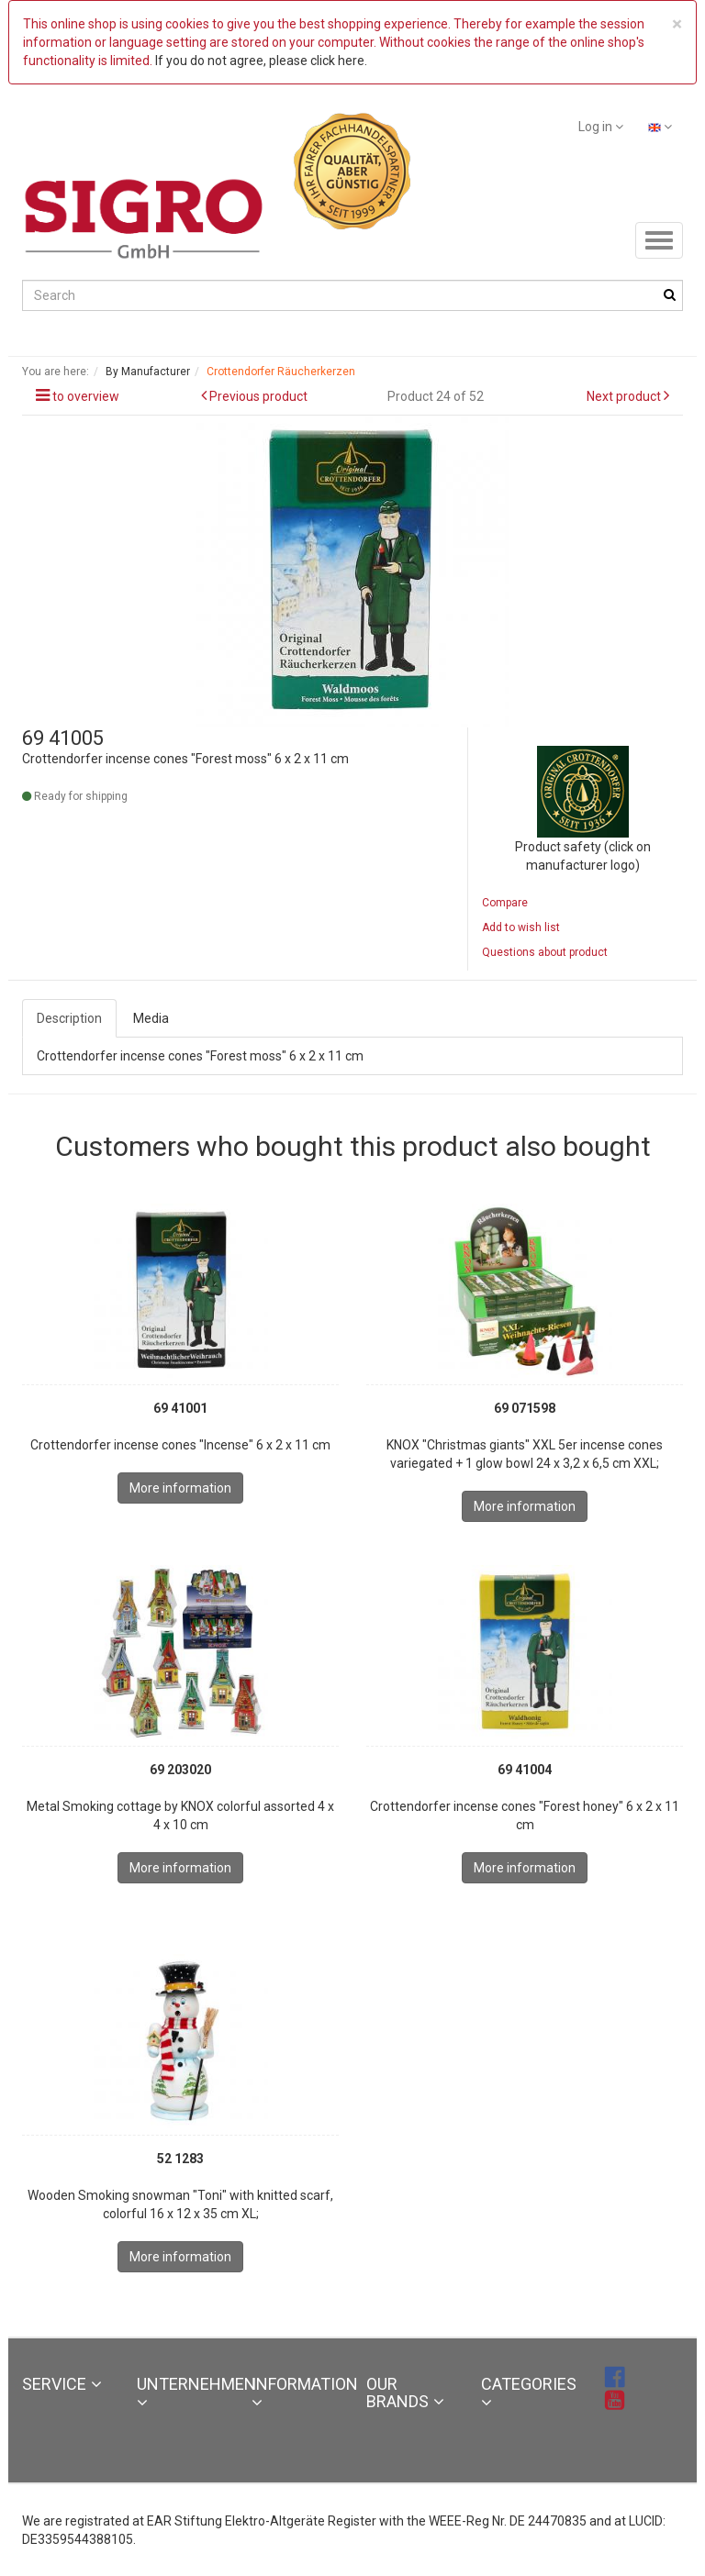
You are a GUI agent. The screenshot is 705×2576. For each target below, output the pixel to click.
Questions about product (545, 952)
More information (180, 1488)
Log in (600, 126)
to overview (85, 396)
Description (69, 1018)
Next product (624, 396)
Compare (505, 902)
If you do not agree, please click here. (261, 60)
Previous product (258, 396)
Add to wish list (521, 927)
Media (151, 1018)
